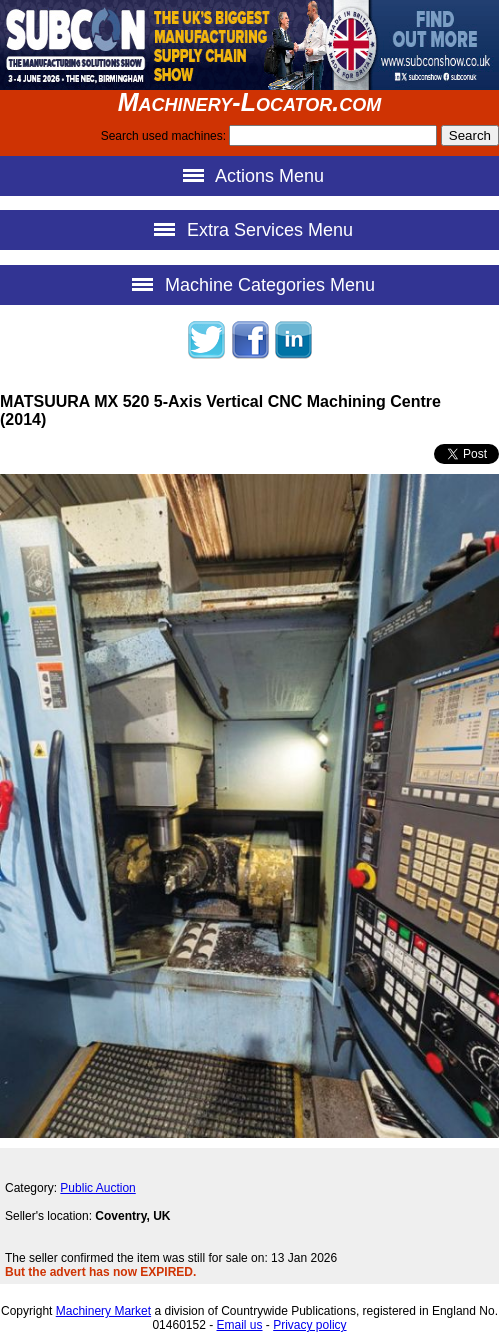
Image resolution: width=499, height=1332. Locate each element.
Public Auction (97, 1188)
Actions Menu (249, 175)
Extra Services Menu (249, 229)
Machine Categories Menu (249, 284)
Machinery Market (103, 1311)
